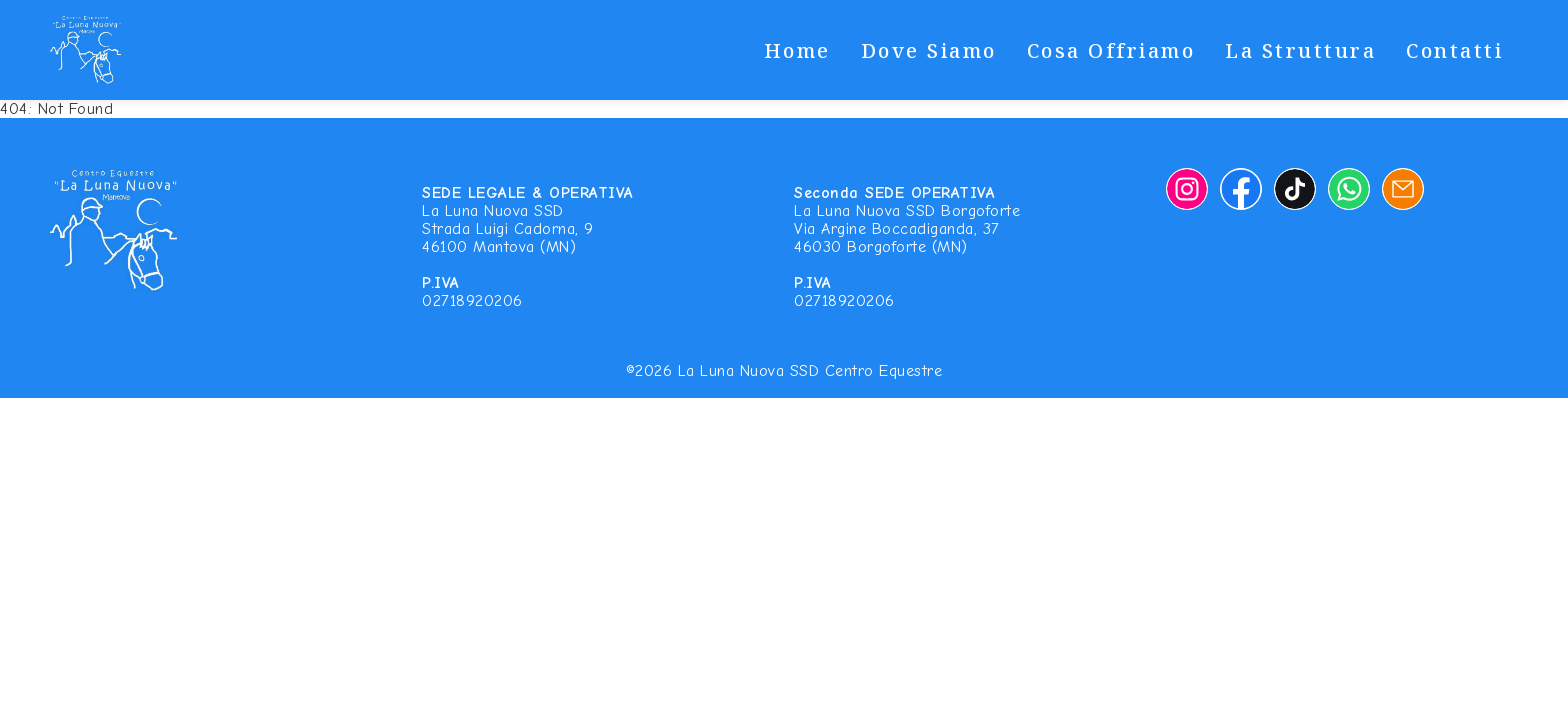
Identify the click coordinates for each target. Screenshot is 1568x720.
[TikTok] (1295, 189)
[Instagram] (1187, 189)
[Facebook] (1241, 189)
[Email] (1403, 189)
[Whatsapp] (1349, 189)
